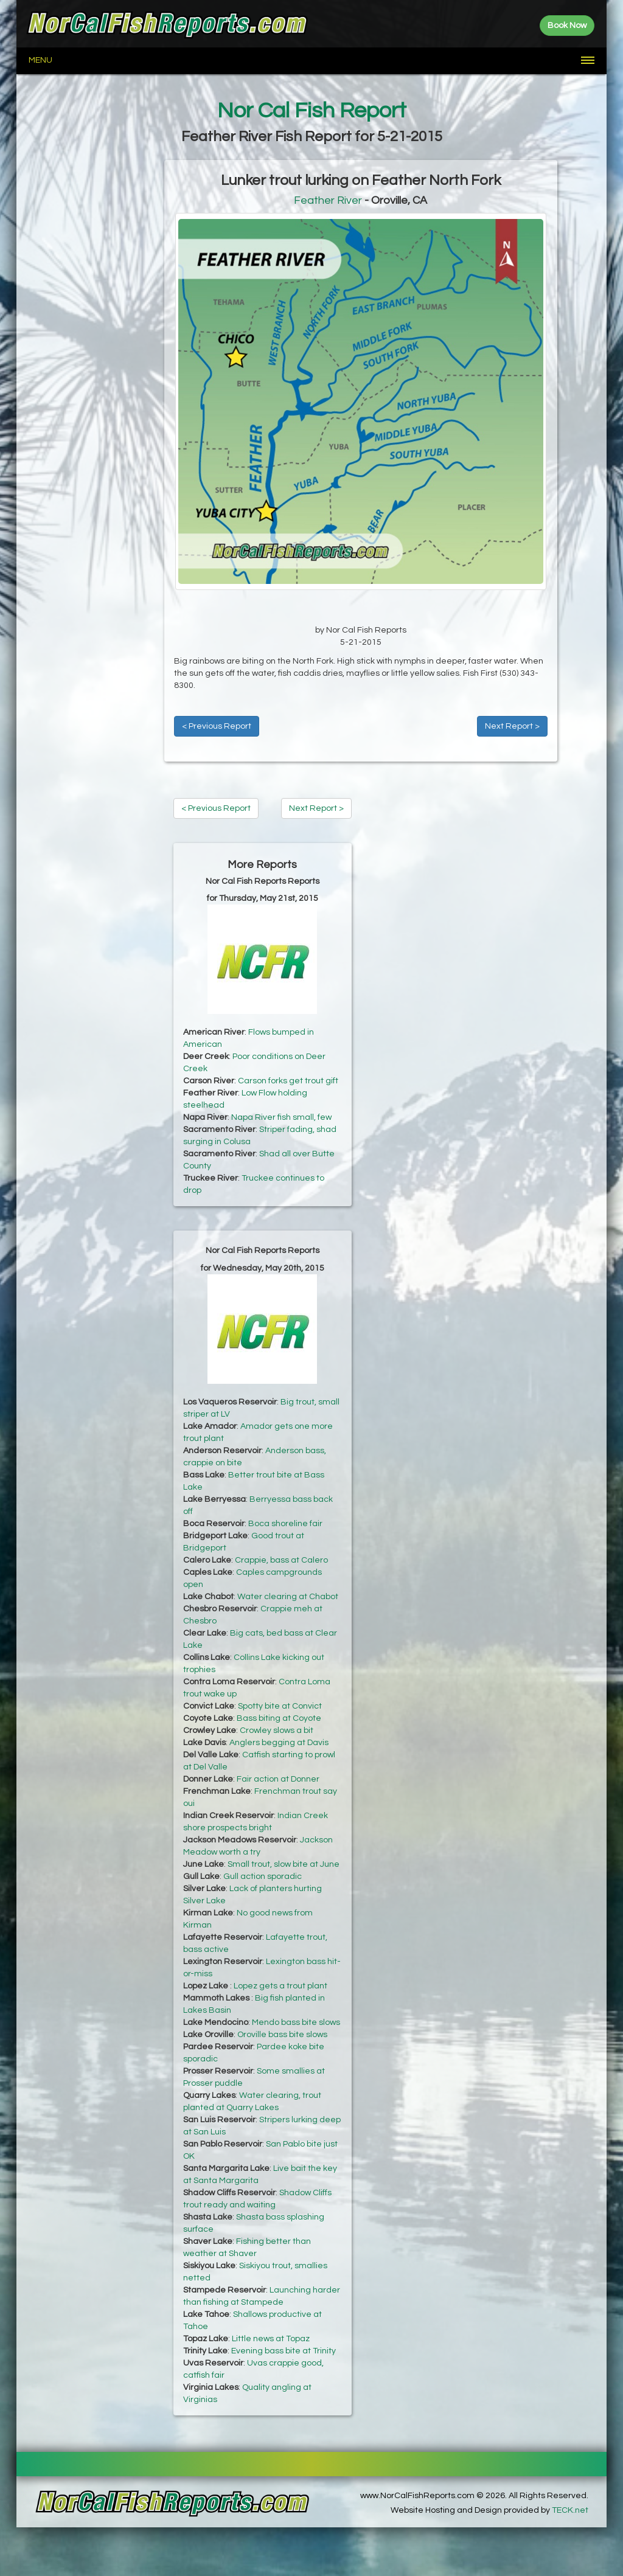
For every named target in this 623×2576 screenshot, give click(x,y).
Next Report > (512, 726)
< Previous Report (216, 726)
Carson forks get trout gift (288, 1081)
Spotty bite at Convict (280, 1706)
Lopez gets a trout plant (280, 1986)
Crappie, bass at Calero (281, 1560)
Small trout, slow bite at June (283, 1864)
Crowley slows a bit (276, 1730)
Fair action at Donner (278, 1779)
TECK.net (570, 2510)
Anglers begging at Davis (279, 1742)
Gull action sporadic (262, 1876)
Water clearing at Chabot (287, 1596)
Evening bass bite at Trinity (283, 2351)
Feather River (328, 200)
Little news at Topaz (271, 2339)
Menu (40, 60)
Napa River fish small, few (281, 1117)
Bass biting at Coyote (279, 1718)
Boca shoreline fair (285, 1523)
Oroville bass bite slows (282, 2034)
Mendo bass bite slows (296, 2022)
